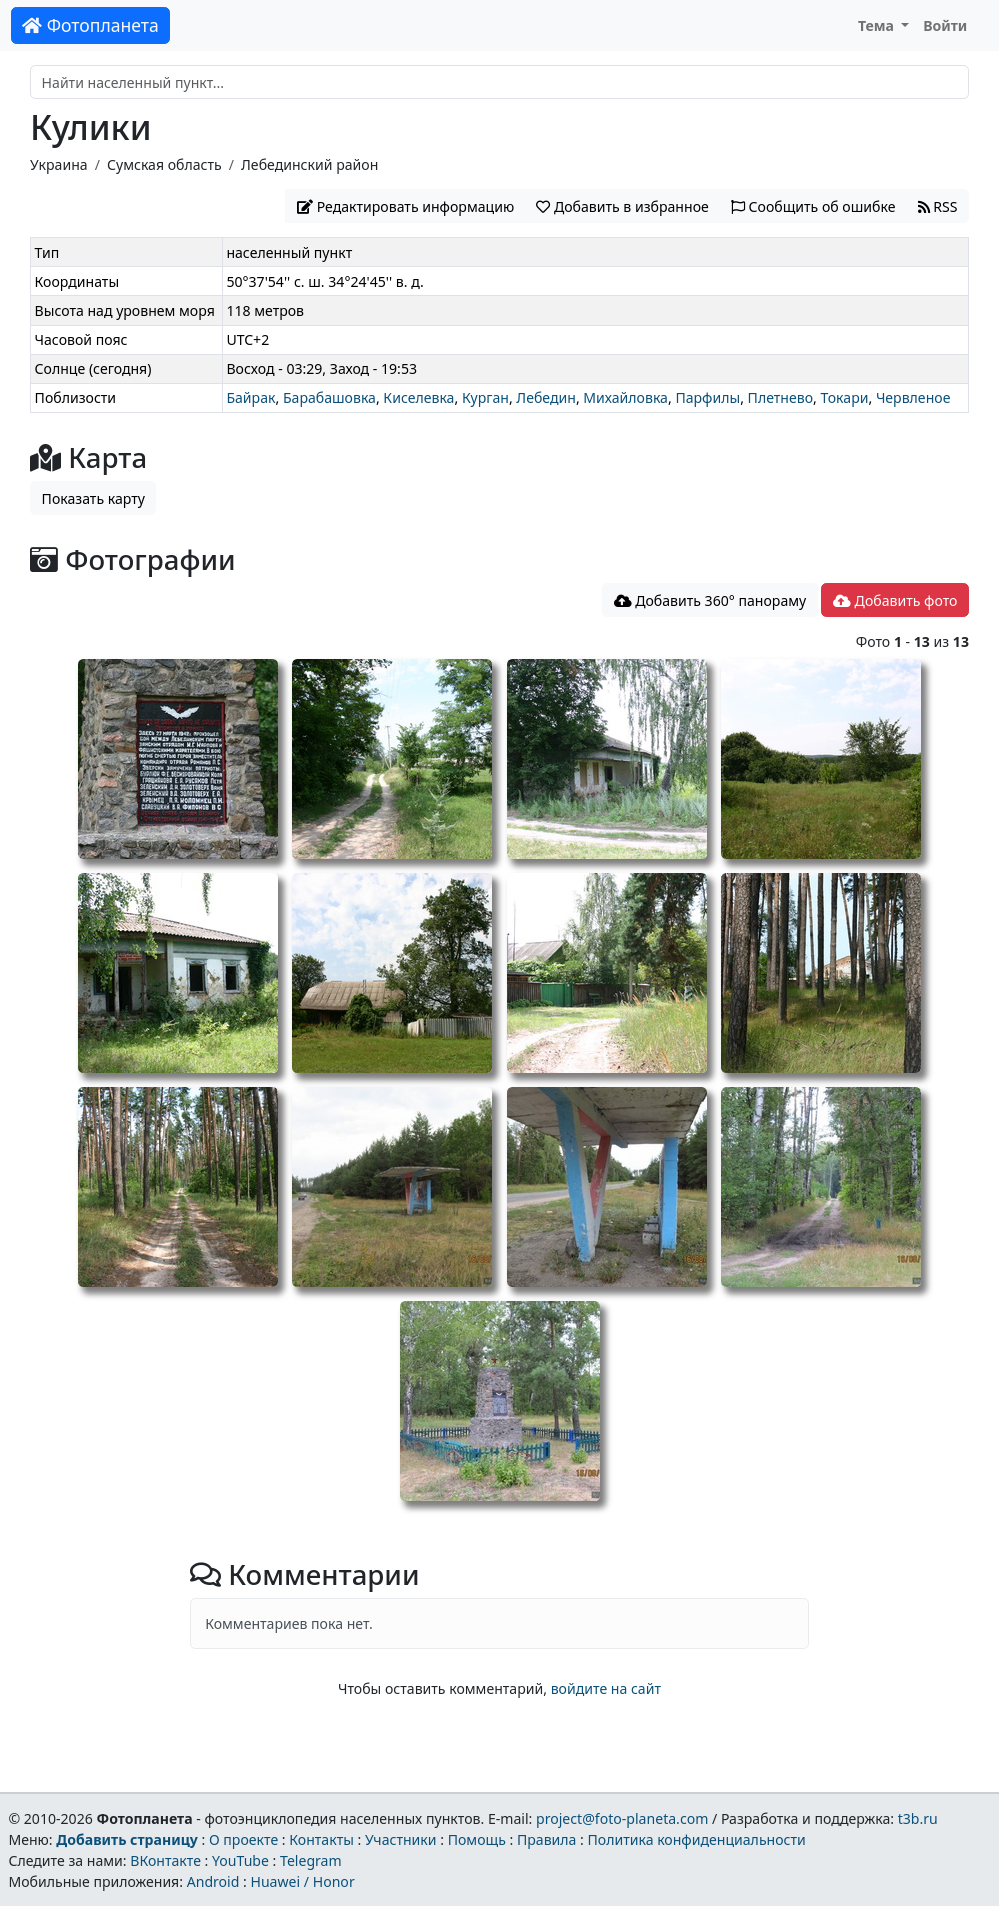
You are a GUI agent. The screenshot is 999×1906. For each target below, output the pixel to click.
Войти (945, 25)
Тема (878, 25)
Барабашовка (329, 397)
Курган (485, 397)
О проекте (243, 1839)
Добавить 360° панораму (710, 600)
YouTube (240, 1860)
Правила (546, 1839)
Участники (401, 1839)
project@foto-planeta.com (622, 1818)
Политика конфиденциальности (697, 1839)
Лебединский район (309, 164)
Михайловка (625, 397)
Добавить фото (895, 600)
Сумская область (164, 164)
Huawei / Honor (302, 1881)
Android (213, 1881)
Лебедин (546, 397)
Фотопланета (90, 25)
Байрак (250, 397)
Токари (844, 397)
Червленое (913, 397)
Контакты (321, 1839)
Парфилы (707, 397)
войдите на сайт (606, 1688)
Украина (59, 164)
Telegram (311, 1860)
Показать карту (93, 498)
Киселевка (418, 397)
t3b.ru (918, 1818)
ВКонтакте (165, 1860)
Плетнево (780, 397)
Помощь (477, 1839)
